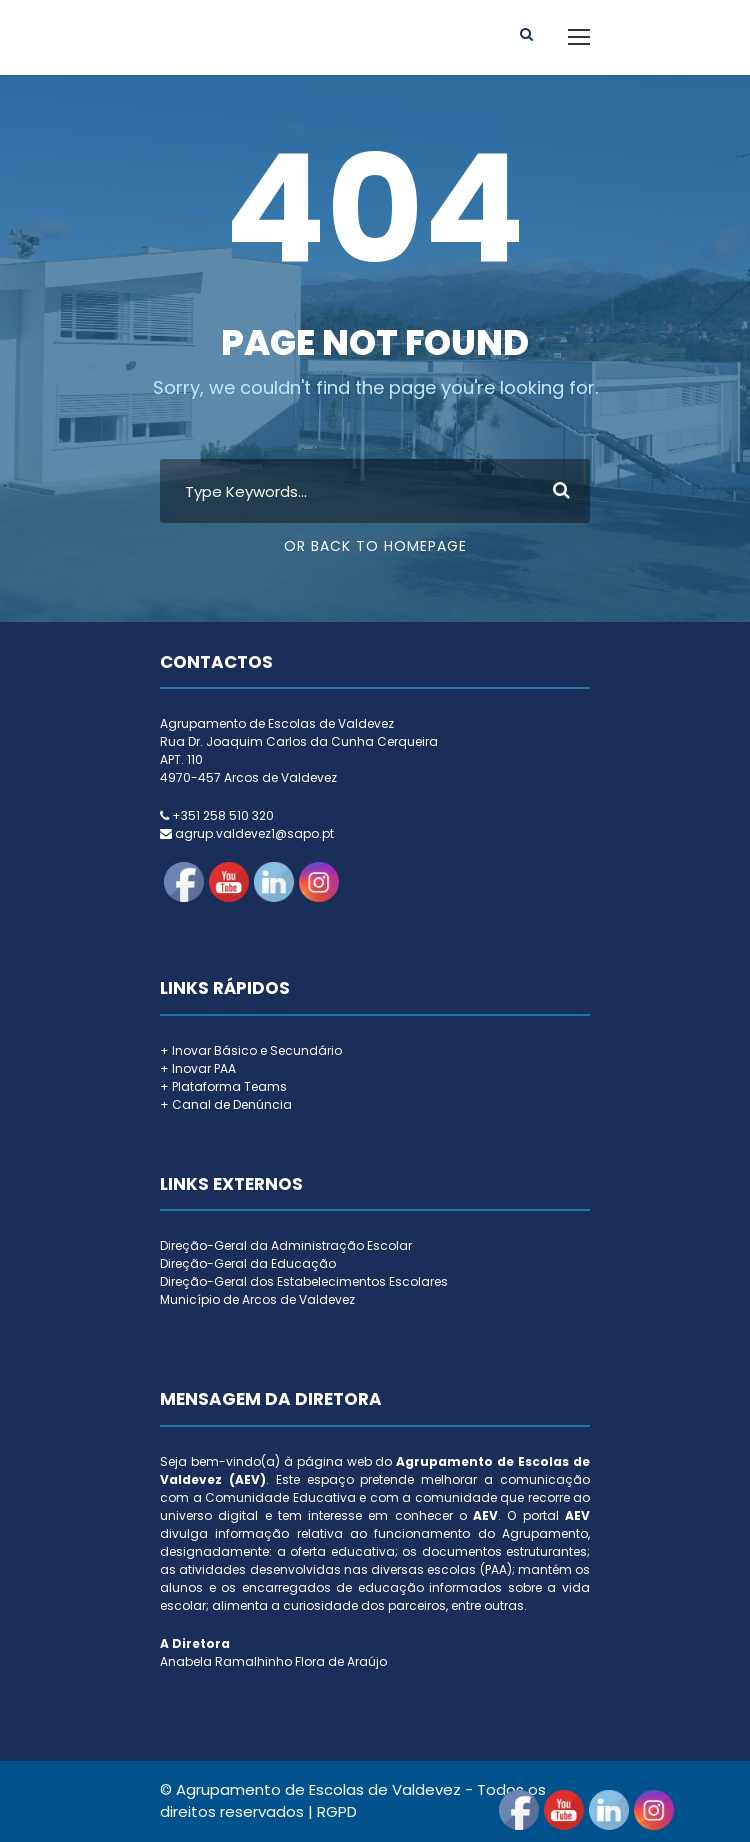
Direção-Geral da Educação (248, 1263)
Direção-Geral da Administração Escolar (286, 1245)
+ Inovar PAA (198, 1068)
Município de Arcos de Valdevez (257, 1299)
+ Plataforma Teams (223, 1086)
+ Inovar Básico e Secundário (251, 1050)
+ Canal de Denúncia (226, 1104)
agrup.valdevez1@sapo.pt (254, 833)
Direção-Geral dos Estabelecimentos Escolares (304, 1281)
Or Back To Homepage (375, 546)
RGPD (337, 1811)
